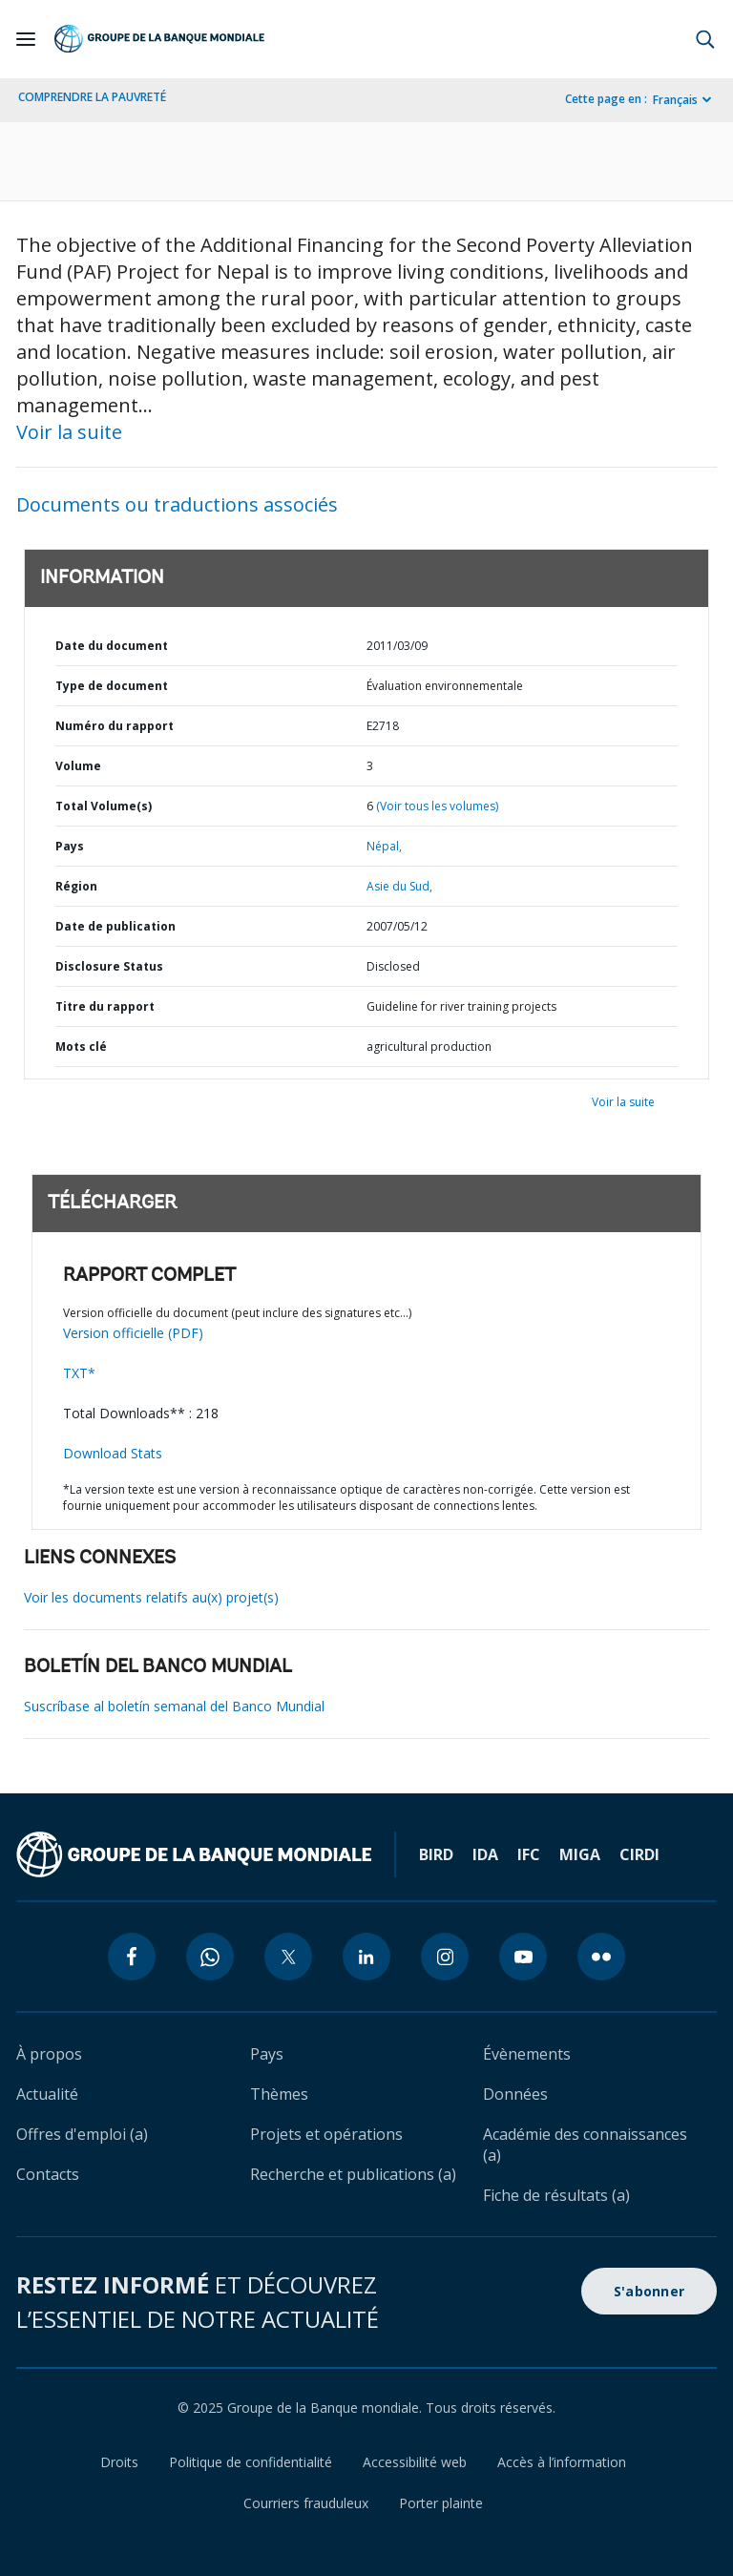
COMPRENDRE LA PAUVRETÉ (92, 97)
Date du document (111, 646)
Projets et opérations (326, 2134)
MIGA (579, 1854)
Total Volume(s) (103, 806)
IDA (485, 1854)
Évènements (527, 2053)
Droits (119, 2462)
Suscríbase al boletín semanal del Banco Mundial (174, 1706)
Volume (78, 766)
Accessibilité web (415, 2462)
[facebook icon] (132, 1956)
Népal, (384, 846)
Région (76, 886)
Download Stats (112, 1453)
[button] (705, 39)
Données (515, 2094)
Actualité (47, 2094)
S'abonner (649, 2291)
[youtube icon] (523, 1956)
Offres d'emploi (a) (82, 2134)
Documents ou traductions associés (177, 504)
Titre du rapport (105, 1006)
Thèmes (279, 2094)
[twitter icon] (288, 1956)
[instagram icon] (445, 1956)
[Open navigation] (25, 39)
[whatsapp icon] (210, 1956)
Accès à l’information (561, 2462)
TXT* (79, 1373)
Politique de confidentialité (250, 2462)
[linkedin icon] (366, 1956)
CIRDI (639, 1854)
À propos (49, 2053)
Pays (69, 846)
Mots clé (81, 1046)
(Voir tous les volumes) (437, 806)
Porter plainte (441, 2503)
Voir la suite (69, 432)
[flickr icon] (601, 1956)
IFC (528, 1854)
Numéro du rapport (114, 726)
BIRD (436, 1854)
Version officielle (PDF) (133, 1333)
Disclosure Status (109, 966)
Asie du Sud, (399, 886)
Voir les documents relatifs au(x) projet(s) (151, 1597)
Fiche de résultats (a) (556, 2195)
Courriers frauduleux (305, 2503)
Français (675, 100)
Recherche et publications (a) (353, 2174)
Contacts (47, 2174)
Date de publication (115, 926)
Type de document (111, 686)
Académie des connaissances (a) (585, 2145)
